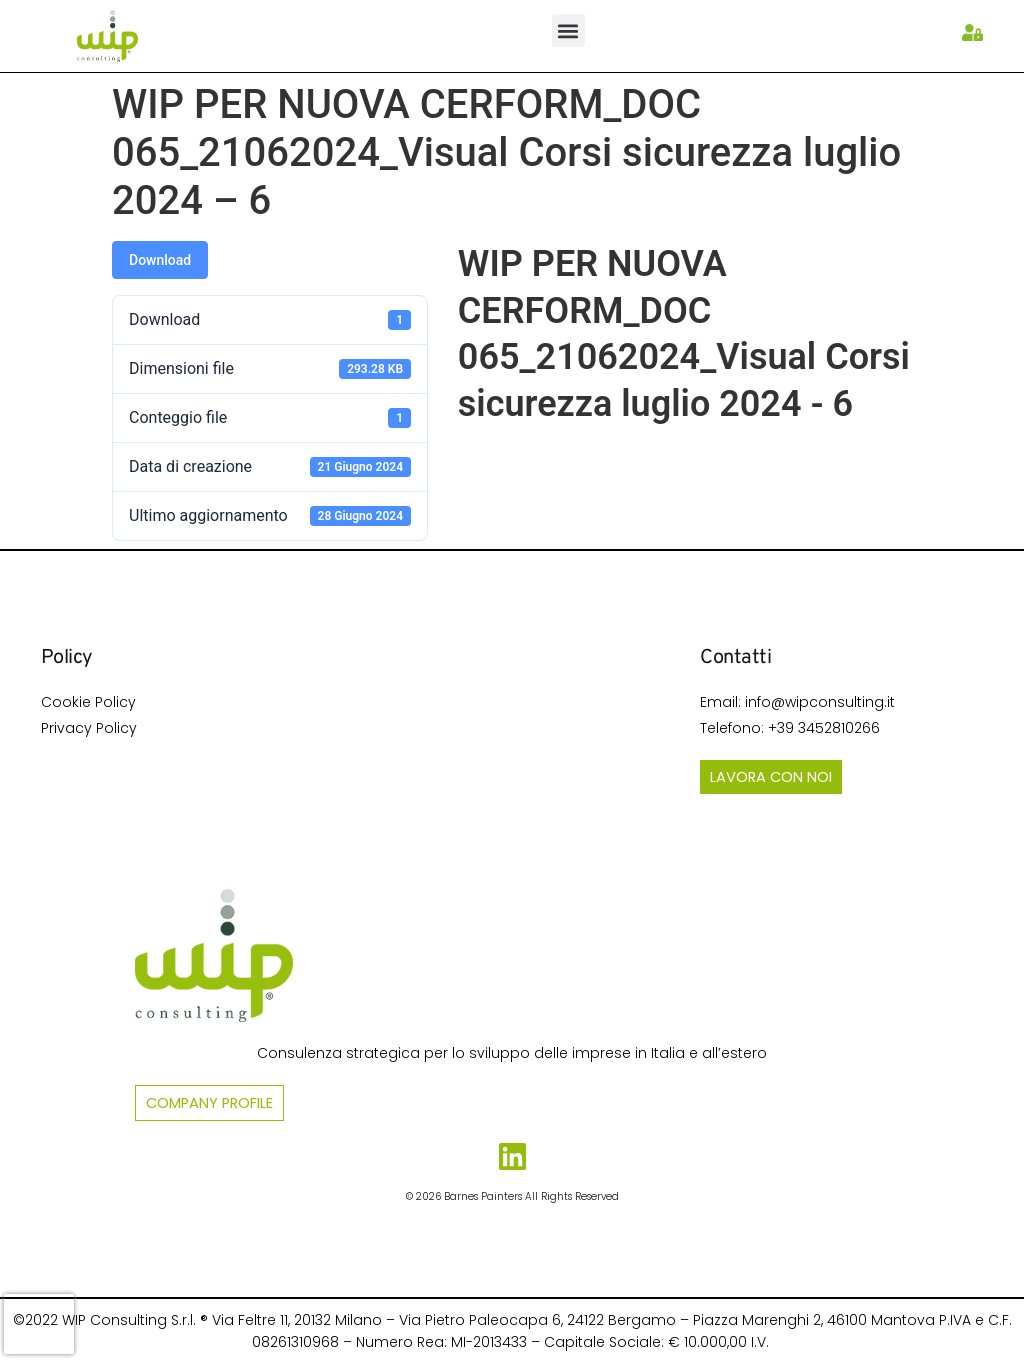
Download (160, 260)
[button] (568, 30)
